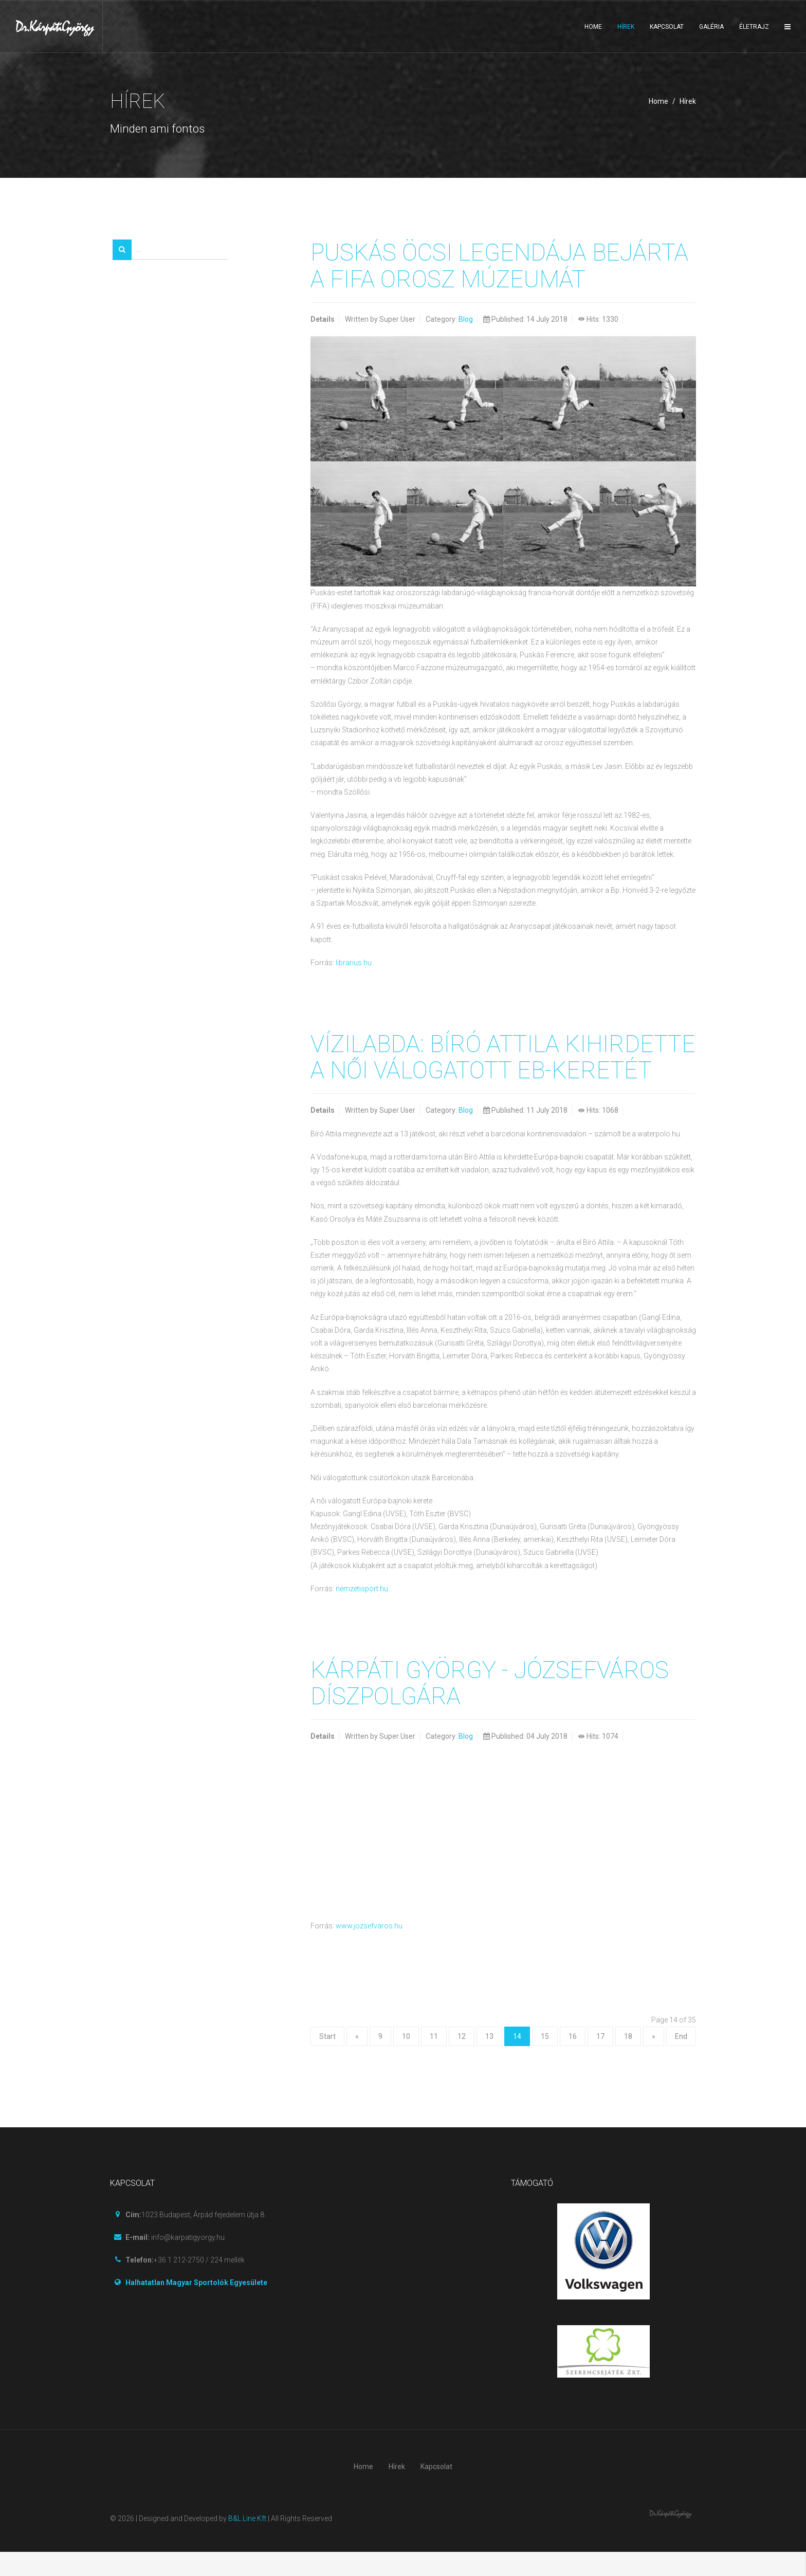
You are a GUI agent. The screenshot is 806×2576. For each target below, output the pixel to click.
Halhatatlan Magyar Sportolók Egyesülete (196, 2307)
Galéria (711, 26)
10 (406, 2060)
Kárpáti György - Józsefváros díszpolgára (492, 1708)
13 (489, 2060)
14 (517, 2060)
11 (434, 2060)
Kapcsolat (667, 26)
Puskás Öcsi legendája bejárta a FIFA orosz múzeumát (501, 265)
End (681, 2060)
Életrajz (754, 26)
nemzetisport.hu (362, 1613)
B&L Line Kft (247, 2542)
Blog (466, 319)
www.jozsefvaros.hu (369, 1950)
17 (600, 2060)
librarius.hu (354, 962)
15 (545, 2060)
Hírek (625, 26)
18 (628, 2060)
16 (573, 2060)
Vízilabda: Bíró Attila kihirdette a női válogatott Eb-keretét (501, 1069)
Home (593, 26)
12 (461, 2060)
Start (327, 2060)
